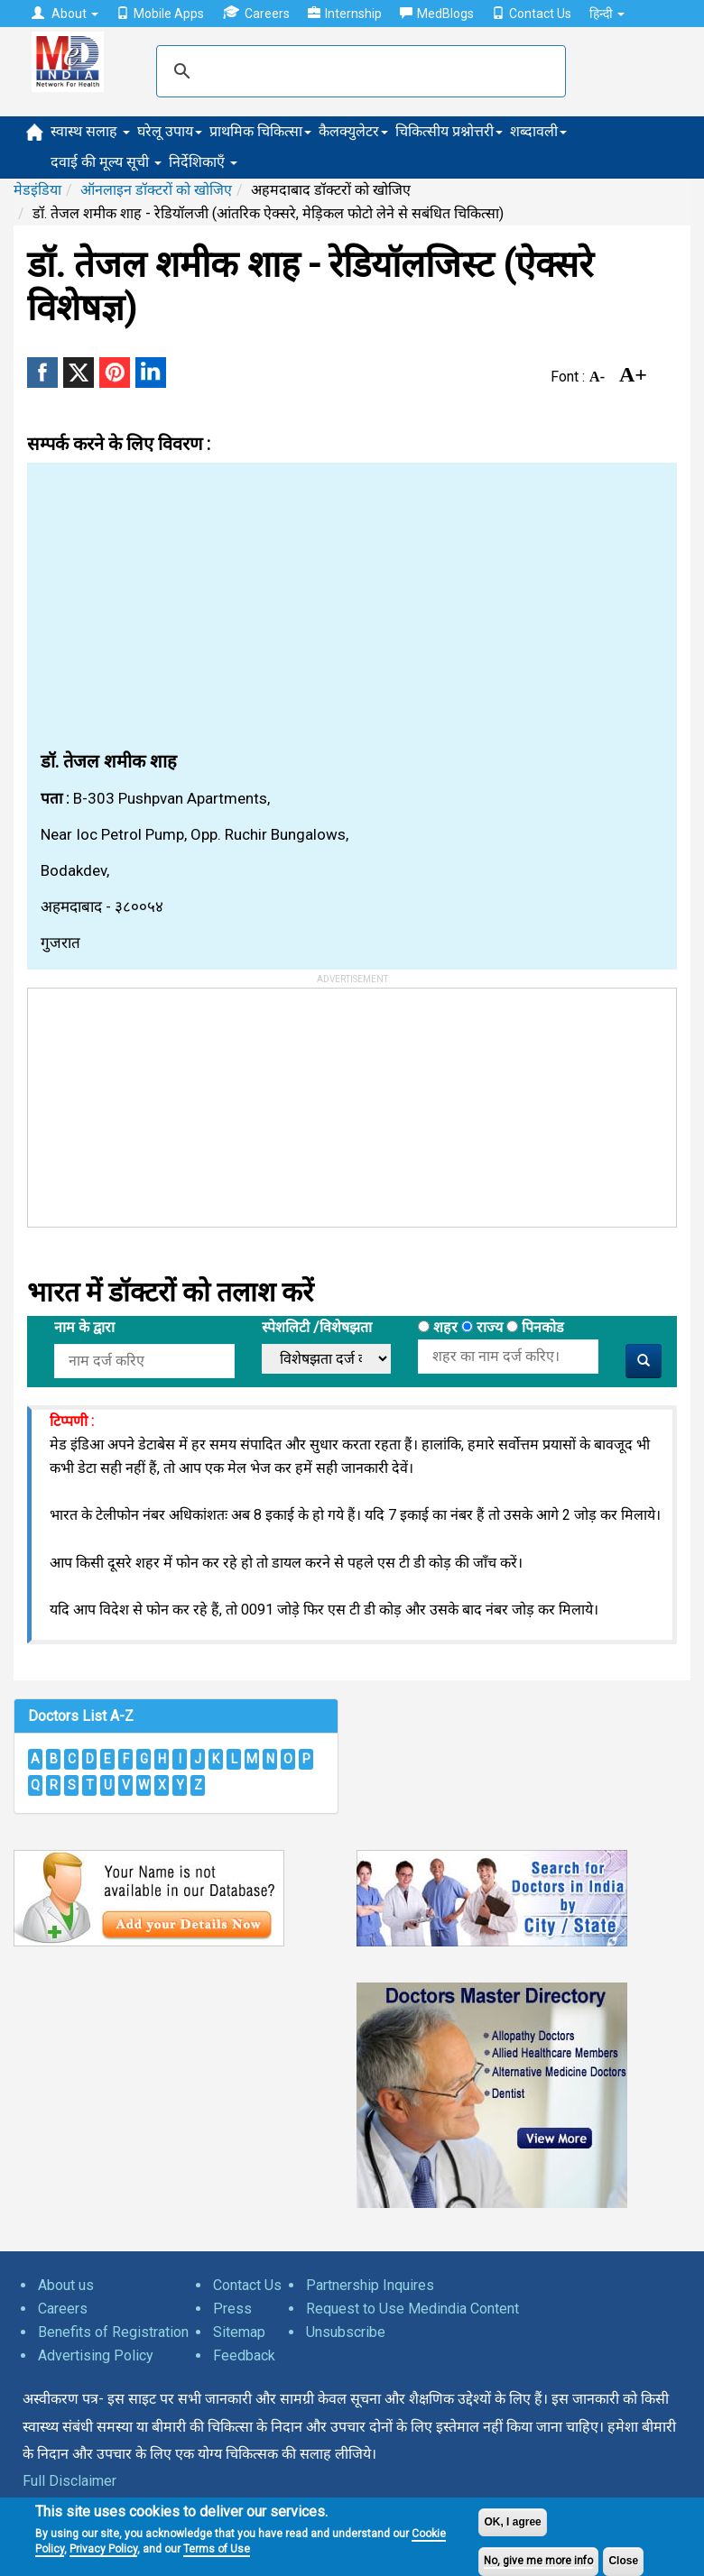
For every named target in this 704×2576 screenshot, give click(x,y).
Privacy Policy (103, 2549)
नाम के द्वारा (84, 1327)
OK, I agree (512, 2522)
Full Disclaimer (69, 2480)
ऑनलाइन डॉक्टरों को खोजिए (156, 189)
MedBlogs (437, 13)
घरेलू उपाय (169, 131)
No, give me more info (538, 2560)
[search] (358, 71)
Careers (256, 13)
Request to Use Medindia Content (412, 2308)
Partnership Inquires (370, 2285)
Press (232, 2308)
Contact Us (531, 13)
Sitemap (239, 2332)
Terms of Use (216, 2549)
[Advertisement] (352, 607)
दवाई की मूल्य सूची (106, 161)
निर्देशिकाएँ (203, 161)
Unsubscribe (345, 2332)
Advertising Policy (95, 2355)
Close (623, 2560)
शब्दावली (538, 131)
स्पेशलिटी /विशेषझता (317, 1327)
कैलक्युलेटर (353, 131)
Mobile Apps (160, 13)
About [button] (65, 13)
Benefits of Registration (113, 2332)
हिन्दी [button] (607, 13)
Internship (345, 13)
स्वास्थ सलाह (90, 131)
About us (66, 2285)
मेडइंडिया (37, 189)
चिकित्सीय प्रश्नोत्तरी (449, 131)
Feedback (244, 2355)
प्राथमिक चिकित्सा (260, 131)
